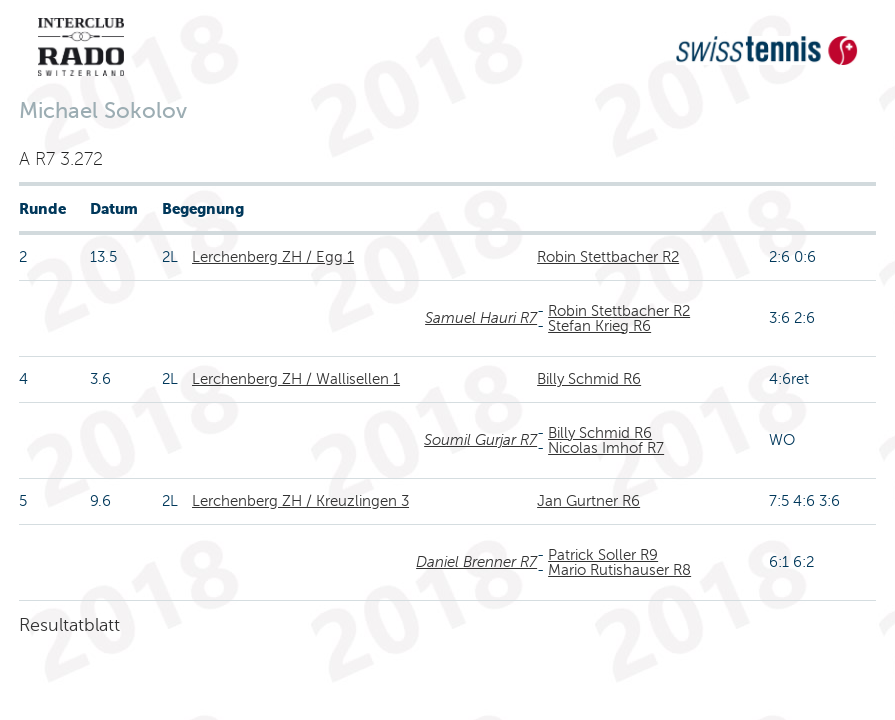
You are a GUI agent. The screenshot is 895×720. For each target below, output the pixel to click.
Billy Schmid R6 (589, 379)
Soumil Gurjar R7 (480, 440)
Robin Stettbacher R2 (608, 257)
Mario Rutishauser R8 (619, 570)
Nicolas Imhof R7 (606, 448)
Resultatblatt (69, 625)
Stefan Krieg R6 (599, 326)
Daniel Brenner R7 (476, 562)
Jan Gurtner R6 (588, 501)
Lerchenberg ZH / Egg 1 (273, 257)
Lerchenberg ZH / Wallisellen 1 (296, 379)
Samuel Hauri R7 (481, 318)
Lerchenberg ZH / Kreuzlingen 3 (300, 501)
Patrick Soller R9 (603, 555)
